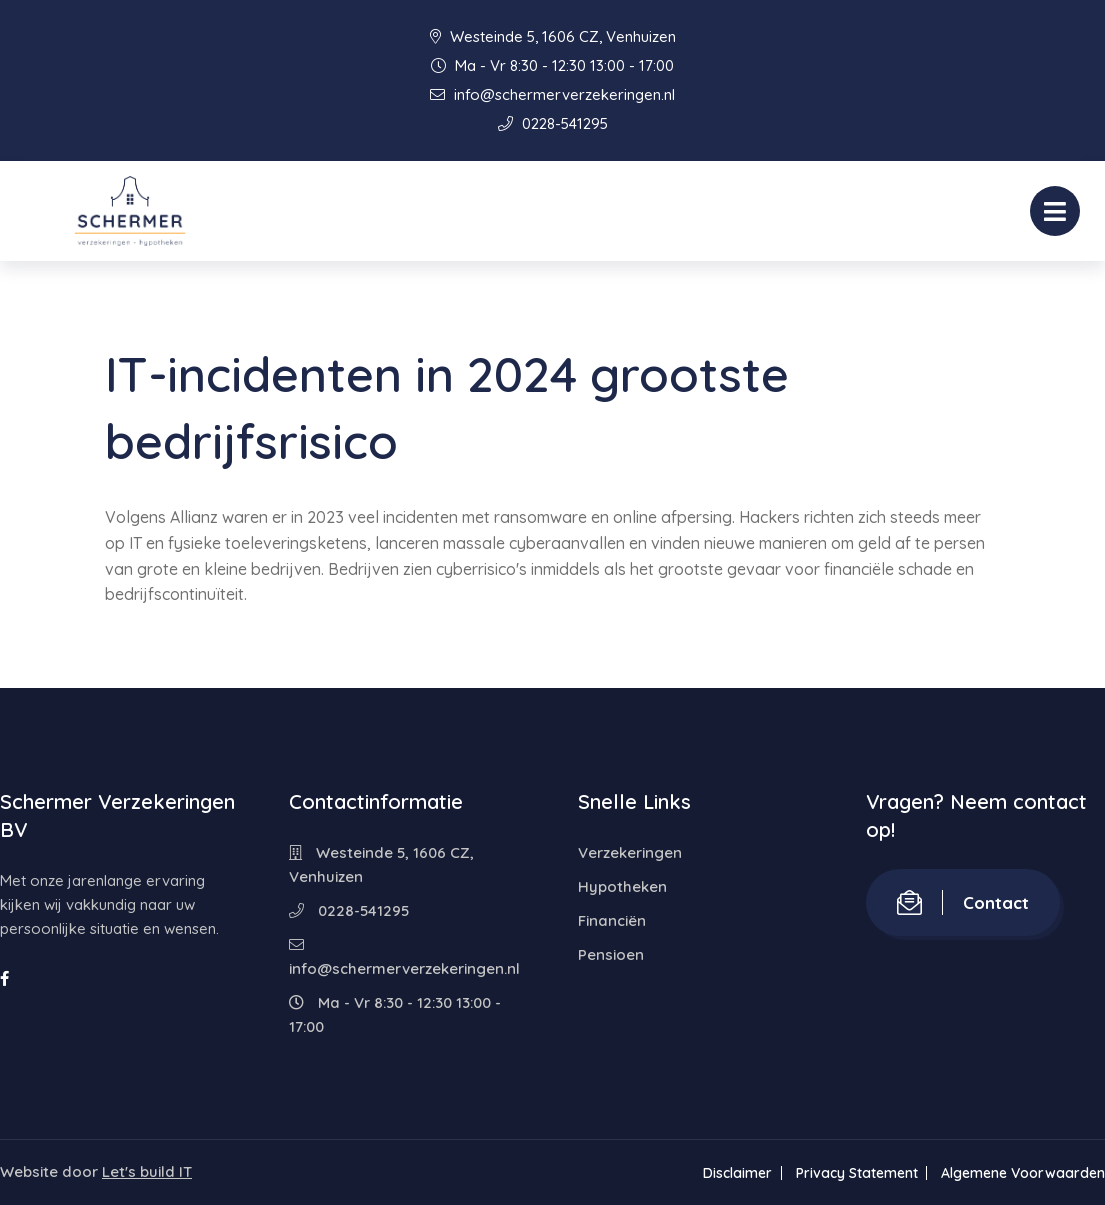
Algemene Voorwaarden (1023, 1173)
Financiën (612, 920)
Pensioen (611, 954)
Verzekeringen (630, 852)
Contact (963, 902)
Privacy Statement (856, 1173)
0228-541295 (553, 123)
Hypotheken (622, 886)
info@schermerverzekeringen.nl (552, 94)
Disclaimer (736, 1173)
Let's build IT (147, 1171)
